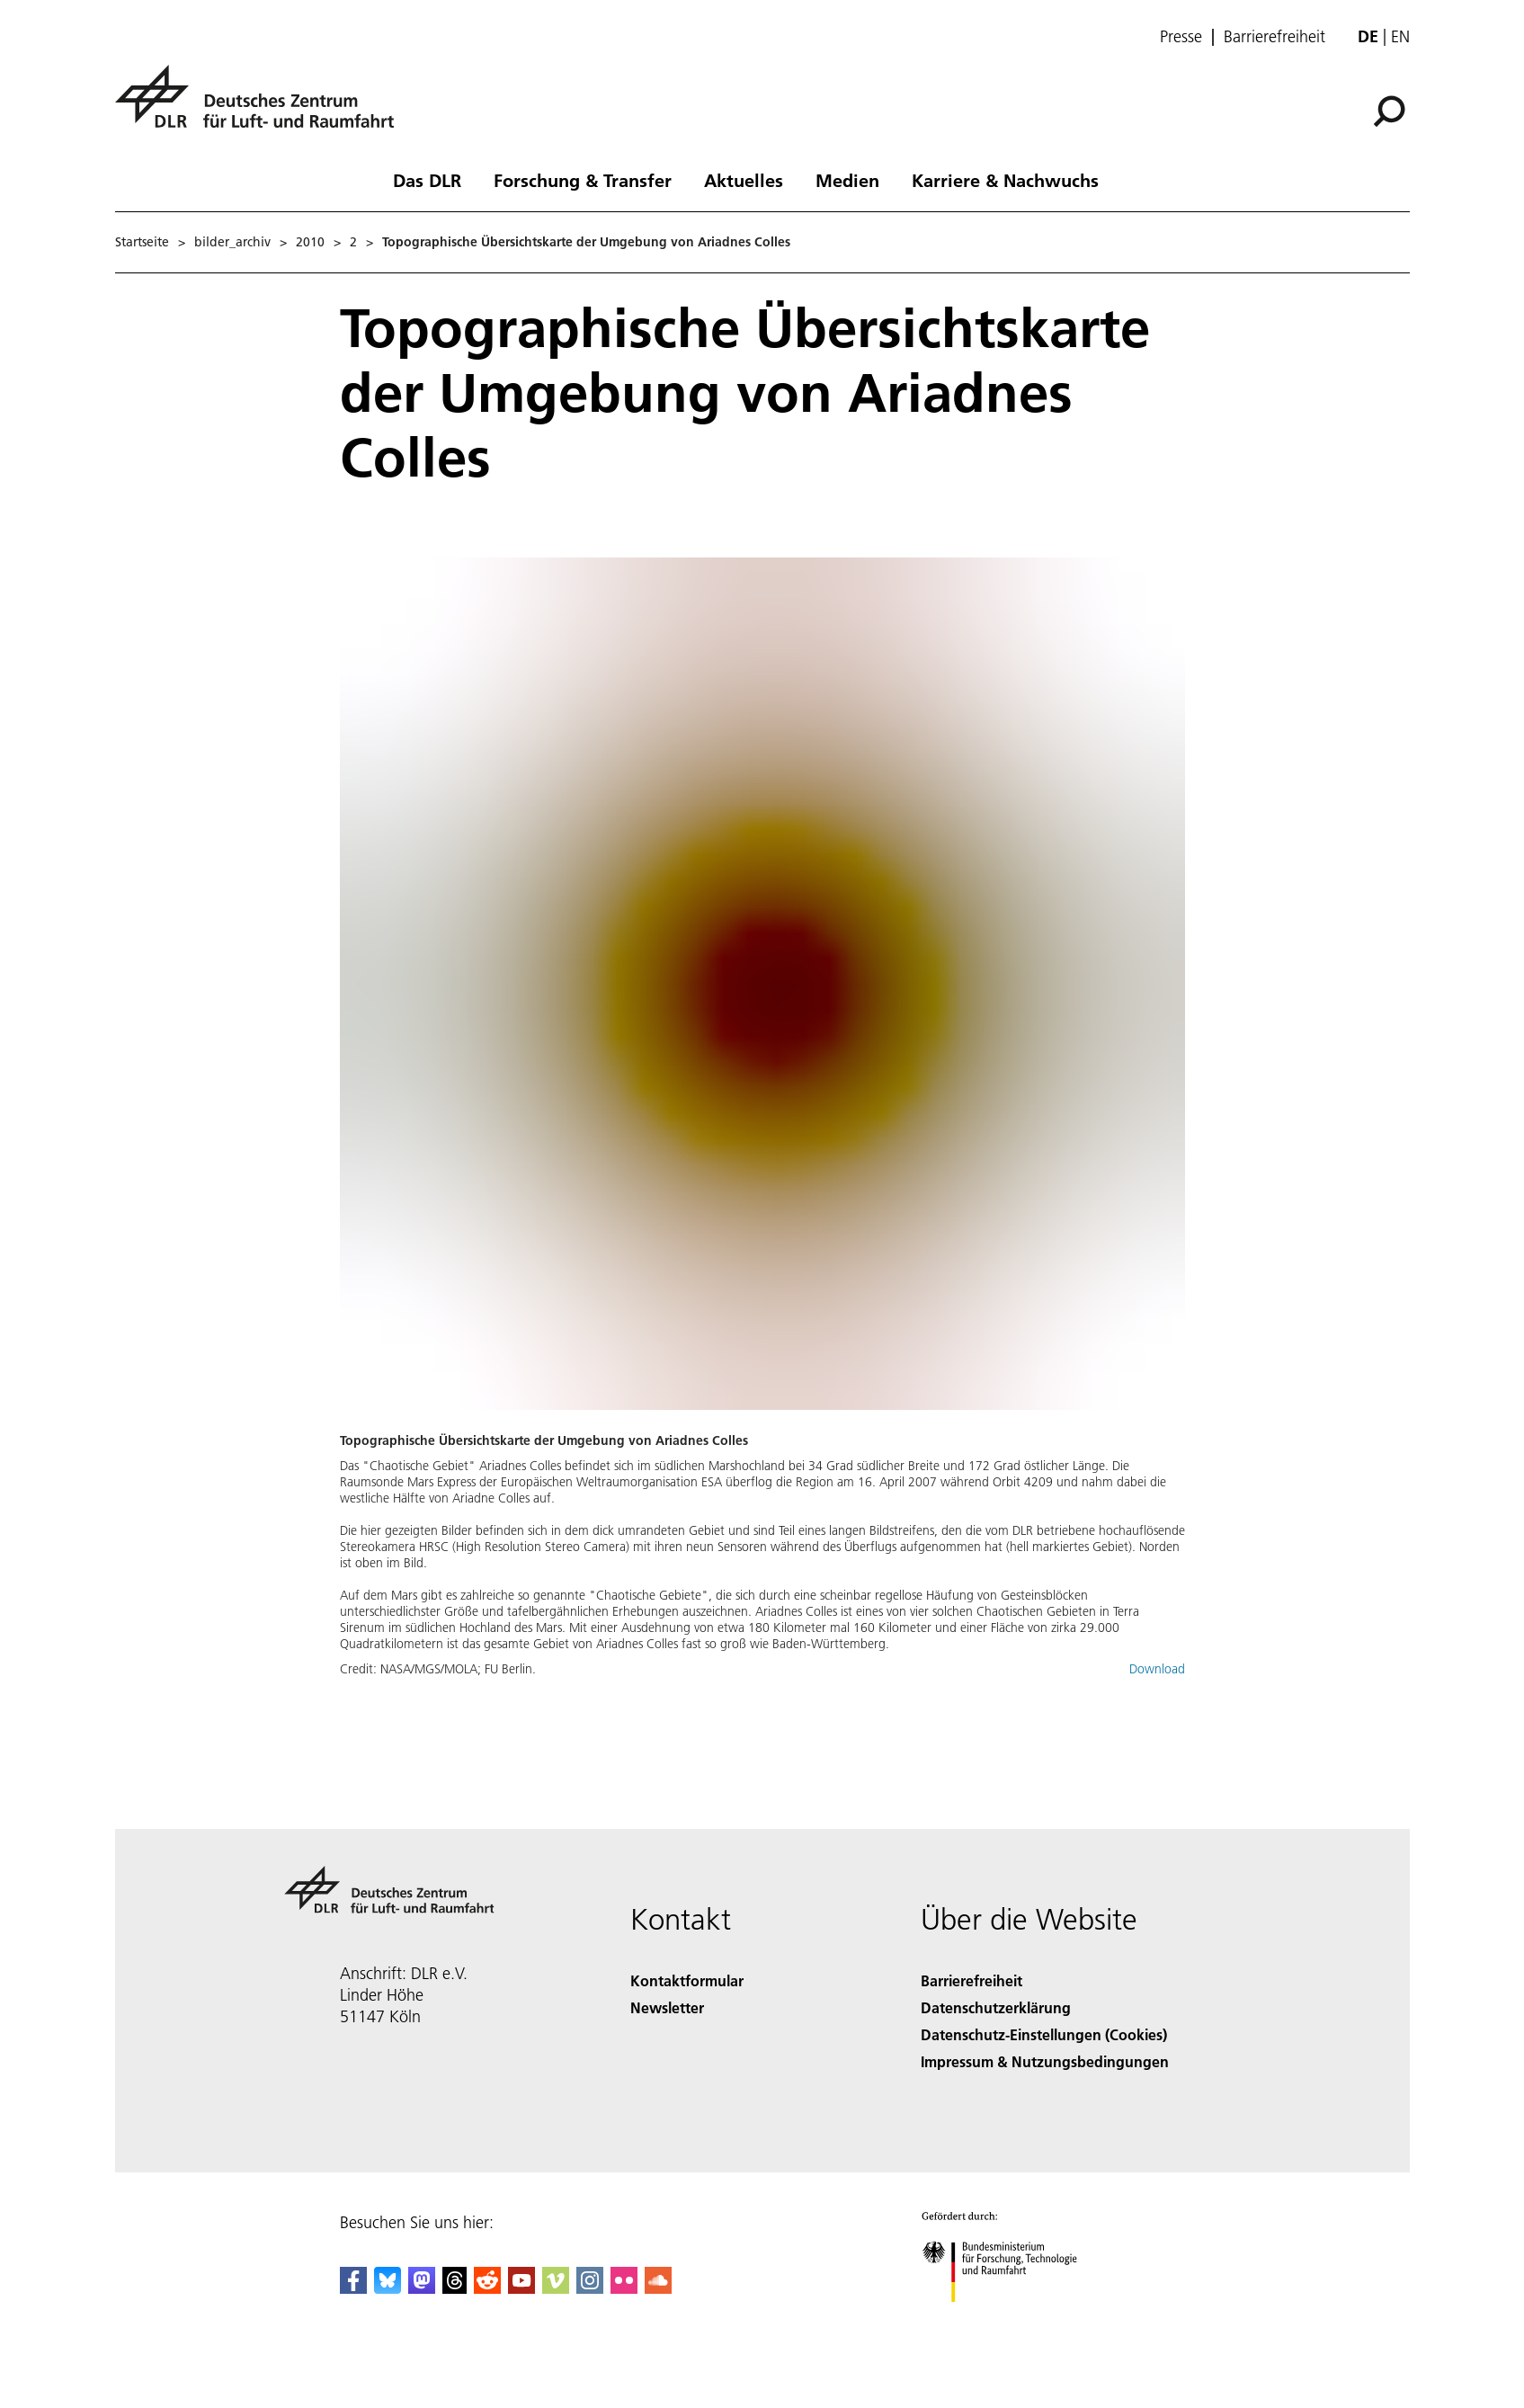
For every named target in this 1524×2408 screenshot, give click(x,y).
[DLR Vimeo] (555, 2288)
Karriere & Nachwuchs (1005, 180)
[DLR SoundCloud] (658, 2288)
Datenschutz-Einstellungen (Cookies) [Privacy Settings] (1044, 2034)
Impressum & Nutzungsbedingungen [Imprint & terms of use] (1045, 2061)
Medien (847, 180)
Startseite (142, 242)
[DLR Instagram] (589, 2288)
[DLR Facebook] (353, 2288)
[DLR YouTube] (521, 2288)
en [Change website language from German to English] (1400, 36)
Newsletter (667, 2007)
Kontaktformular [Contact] (687, 1980)
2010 (310, 242)
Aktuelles (743, 180)
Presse (1181, 37)
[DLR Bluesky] (387, 2288)
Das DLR (427, 180)
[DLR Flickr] (623, 2288)
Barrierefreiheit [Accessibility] (971, 1980)
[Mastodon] (421, 2288)
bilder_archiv (232, 242)
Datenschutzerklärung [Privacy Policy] (996, 2007)
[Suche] (1389, 111)
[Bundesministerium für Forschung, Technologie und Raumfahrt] (1009, 2317)
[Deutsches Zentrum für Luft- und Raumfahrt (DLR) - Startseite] (261, 106)
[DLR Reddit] (487, 2288)
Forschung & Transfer (583, 180)
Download (1157, 1669)
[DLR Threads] (455, 2288)
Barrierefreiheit (1274, 37)
